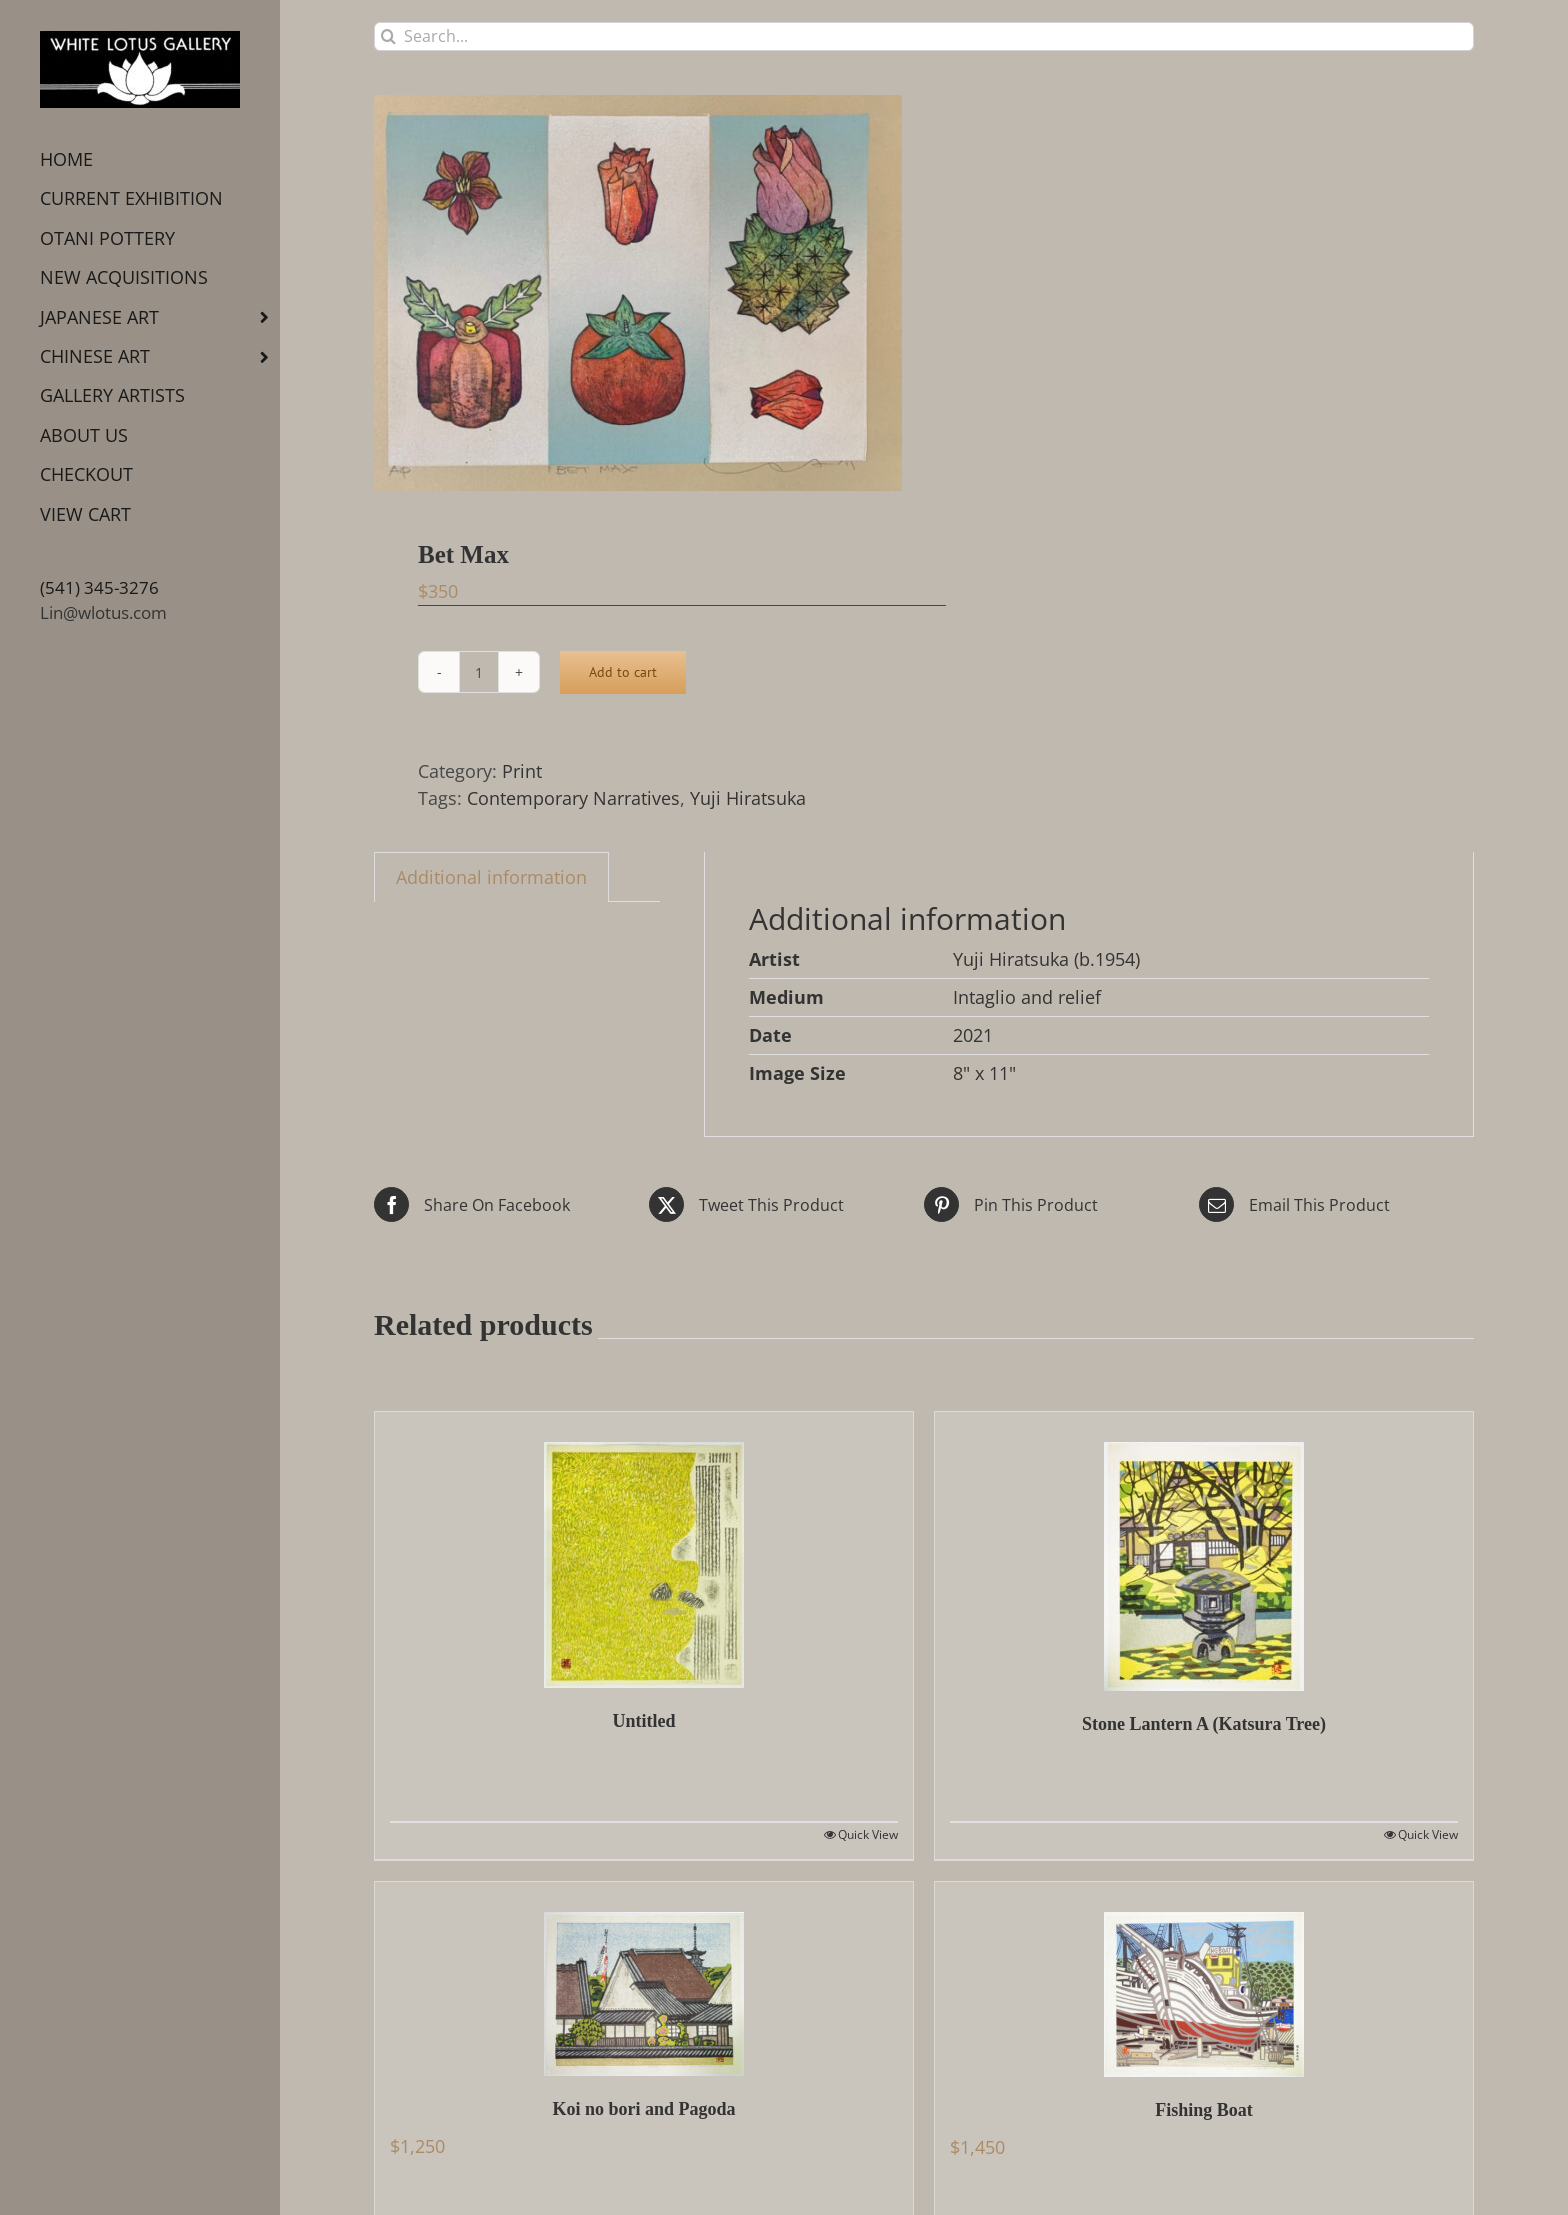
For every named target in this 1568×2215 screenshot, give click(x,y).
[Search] (388, 36)
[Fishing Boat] (1204, 1979)
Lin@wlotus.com (103, 612)
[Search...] (924, 36)
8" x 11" (984, 1073)
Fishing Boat (1204, 2110)
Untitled (644, 1721)
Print (522, 771)
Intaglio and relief (1027, 997)
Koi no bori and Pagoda (643, 2109)
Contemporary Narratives (573, 798)
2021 (973, 1035)
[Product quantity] (479, 672)
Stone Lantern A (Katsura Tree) (1204, 1724)
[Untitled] (644, 1550)
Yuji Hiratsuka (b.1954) (1046, 959)
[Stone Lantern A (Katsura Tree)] (1204, 1551)
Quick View (868, 1834)
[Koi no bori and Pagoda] (644, 1979)
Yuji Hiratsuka (748, 798)
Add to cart (623, 672)
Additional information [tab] (491, 877)
